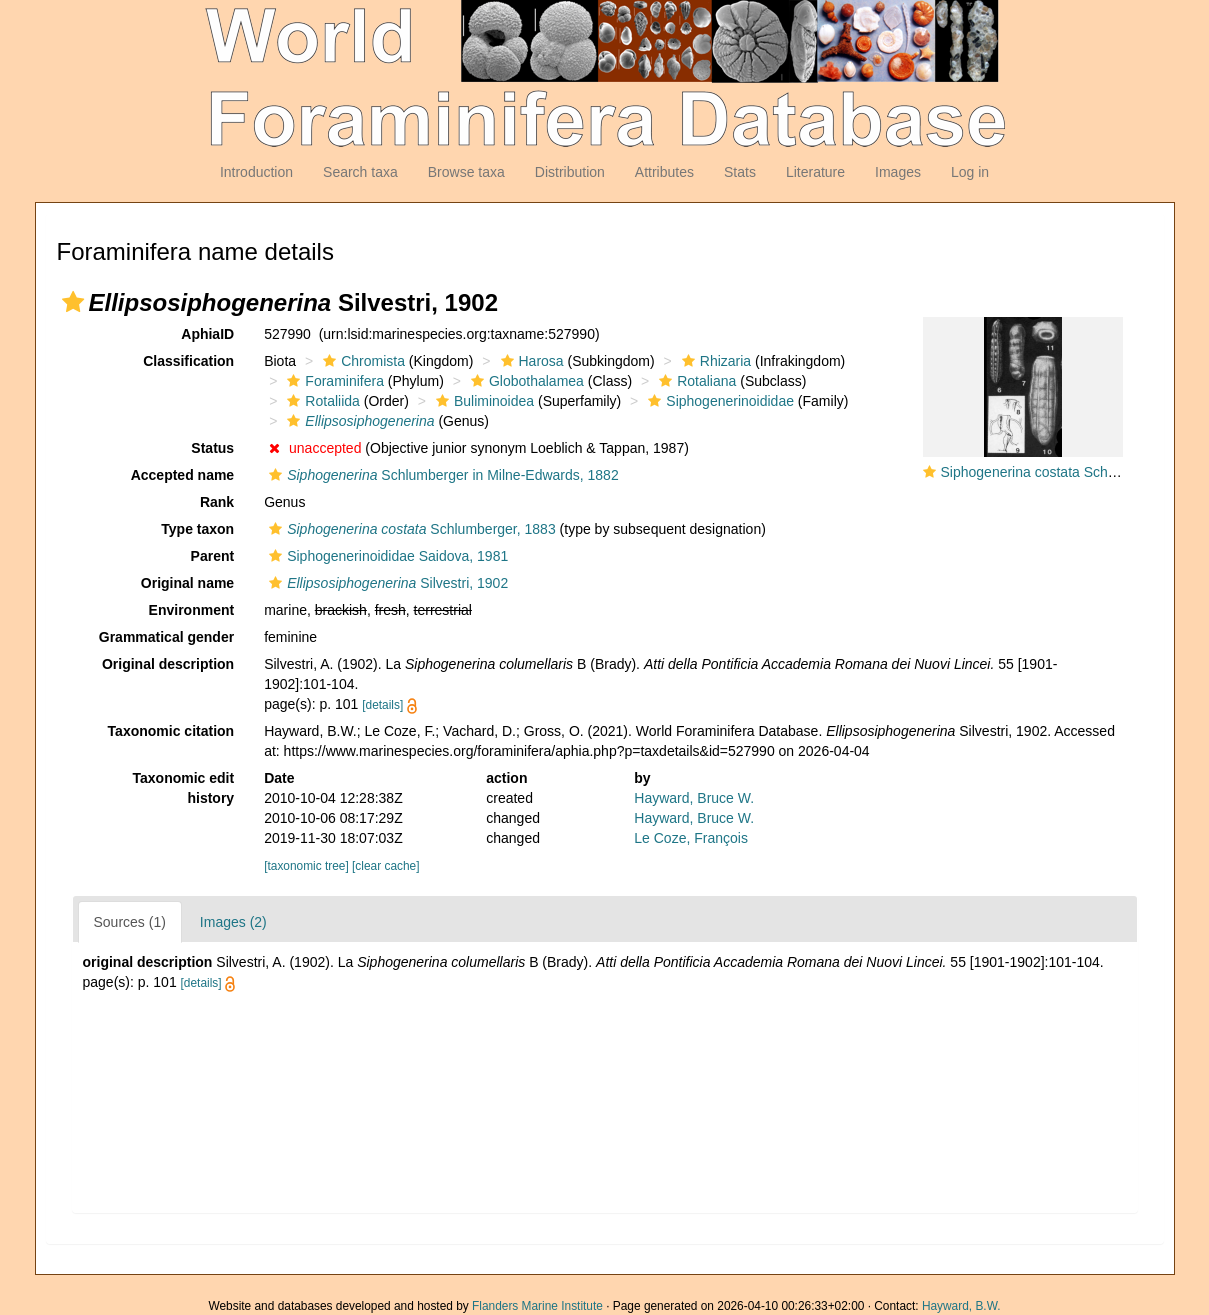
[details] (382, 705)
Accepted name (182, 475)
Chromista (361, 361)
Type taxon (197, 529)
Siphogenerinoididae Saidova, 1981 (386, 556)
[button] (73, 302)
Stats (740, 172)
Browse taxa (466, 172)
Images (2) (233, 922)
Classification (188, 361)
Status (212, 448)
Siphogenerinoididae (718, 401)
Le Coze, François (691, 838)
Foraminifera (333, 381)
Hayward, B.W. (961, 1306)
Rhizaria (714, 361)
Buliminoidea (482, 401)
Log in (970, 172)
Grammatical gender (166, 637)
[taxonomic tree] (306, 866)
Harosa (530, 361)
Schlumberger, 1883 (410, 529)
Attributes (664, 172)
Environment (192, 610)
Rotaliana (695, 381)
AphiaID (207, 334)
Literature (815, 172)
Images (898, 172)
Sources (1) (130, 922)
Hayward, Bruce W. (694, 798)
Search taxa (360, 172)
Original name (187, 583)
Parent (213, 556)
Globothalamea (525, 381)
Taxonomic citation (171, 731)
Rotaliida (320, 401)
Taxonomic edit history (184, 788)
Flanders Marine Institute (537, 1306)
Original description (168, 664)
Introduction (256, 172)
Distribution (570, 172)
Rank (217, 502)
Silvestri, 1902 (386, 583)
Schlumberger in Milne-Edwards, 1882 (441, 475)
